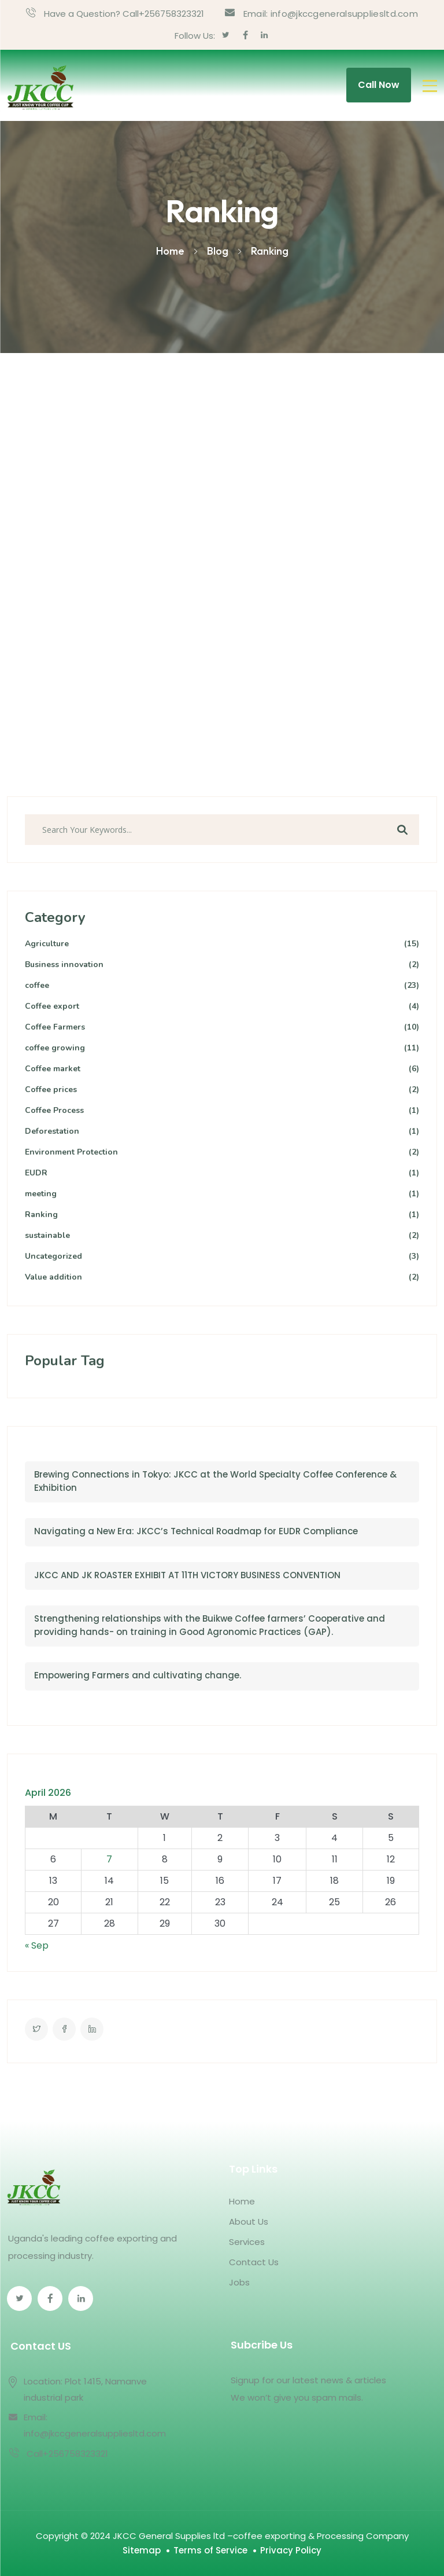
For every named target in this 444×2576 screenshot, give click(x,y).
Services (247, 2242)
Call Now (378, 84)
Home (242, 2201)
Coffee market (222, 1069)
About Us (248, 2221)
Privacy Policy (290, 2550)
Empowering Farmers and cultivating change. (137, 1675)
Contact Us (254, 2262)
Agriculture (222, 944)
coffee (222, 986)
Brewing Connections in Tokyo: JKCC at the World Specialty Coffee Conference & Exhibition (215, 1481)
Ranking (222, 1215)
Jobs (239, 2282)
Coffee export (222, 1006)
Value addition (222, 1277)
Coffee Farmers (222, 1027)
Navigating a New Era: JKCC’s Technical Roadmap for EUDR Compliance (196, 1531)
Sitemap (142, 2550)
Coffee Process (222, 1111)
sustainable (222, 1236)
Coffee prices (222, 1090)
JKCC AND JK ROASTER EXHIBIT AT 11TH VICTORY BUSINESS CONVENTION (187, 1575)
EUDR (222, 1173)
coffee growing (222, 1048)
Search (401, 830)
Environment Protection (222, 1152)
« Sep (37, 1945)
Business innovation (222, 965)
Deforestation (222, 1132)
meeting (222, 1194)
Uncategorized (222, 1257)
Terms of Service (210, 2550)
